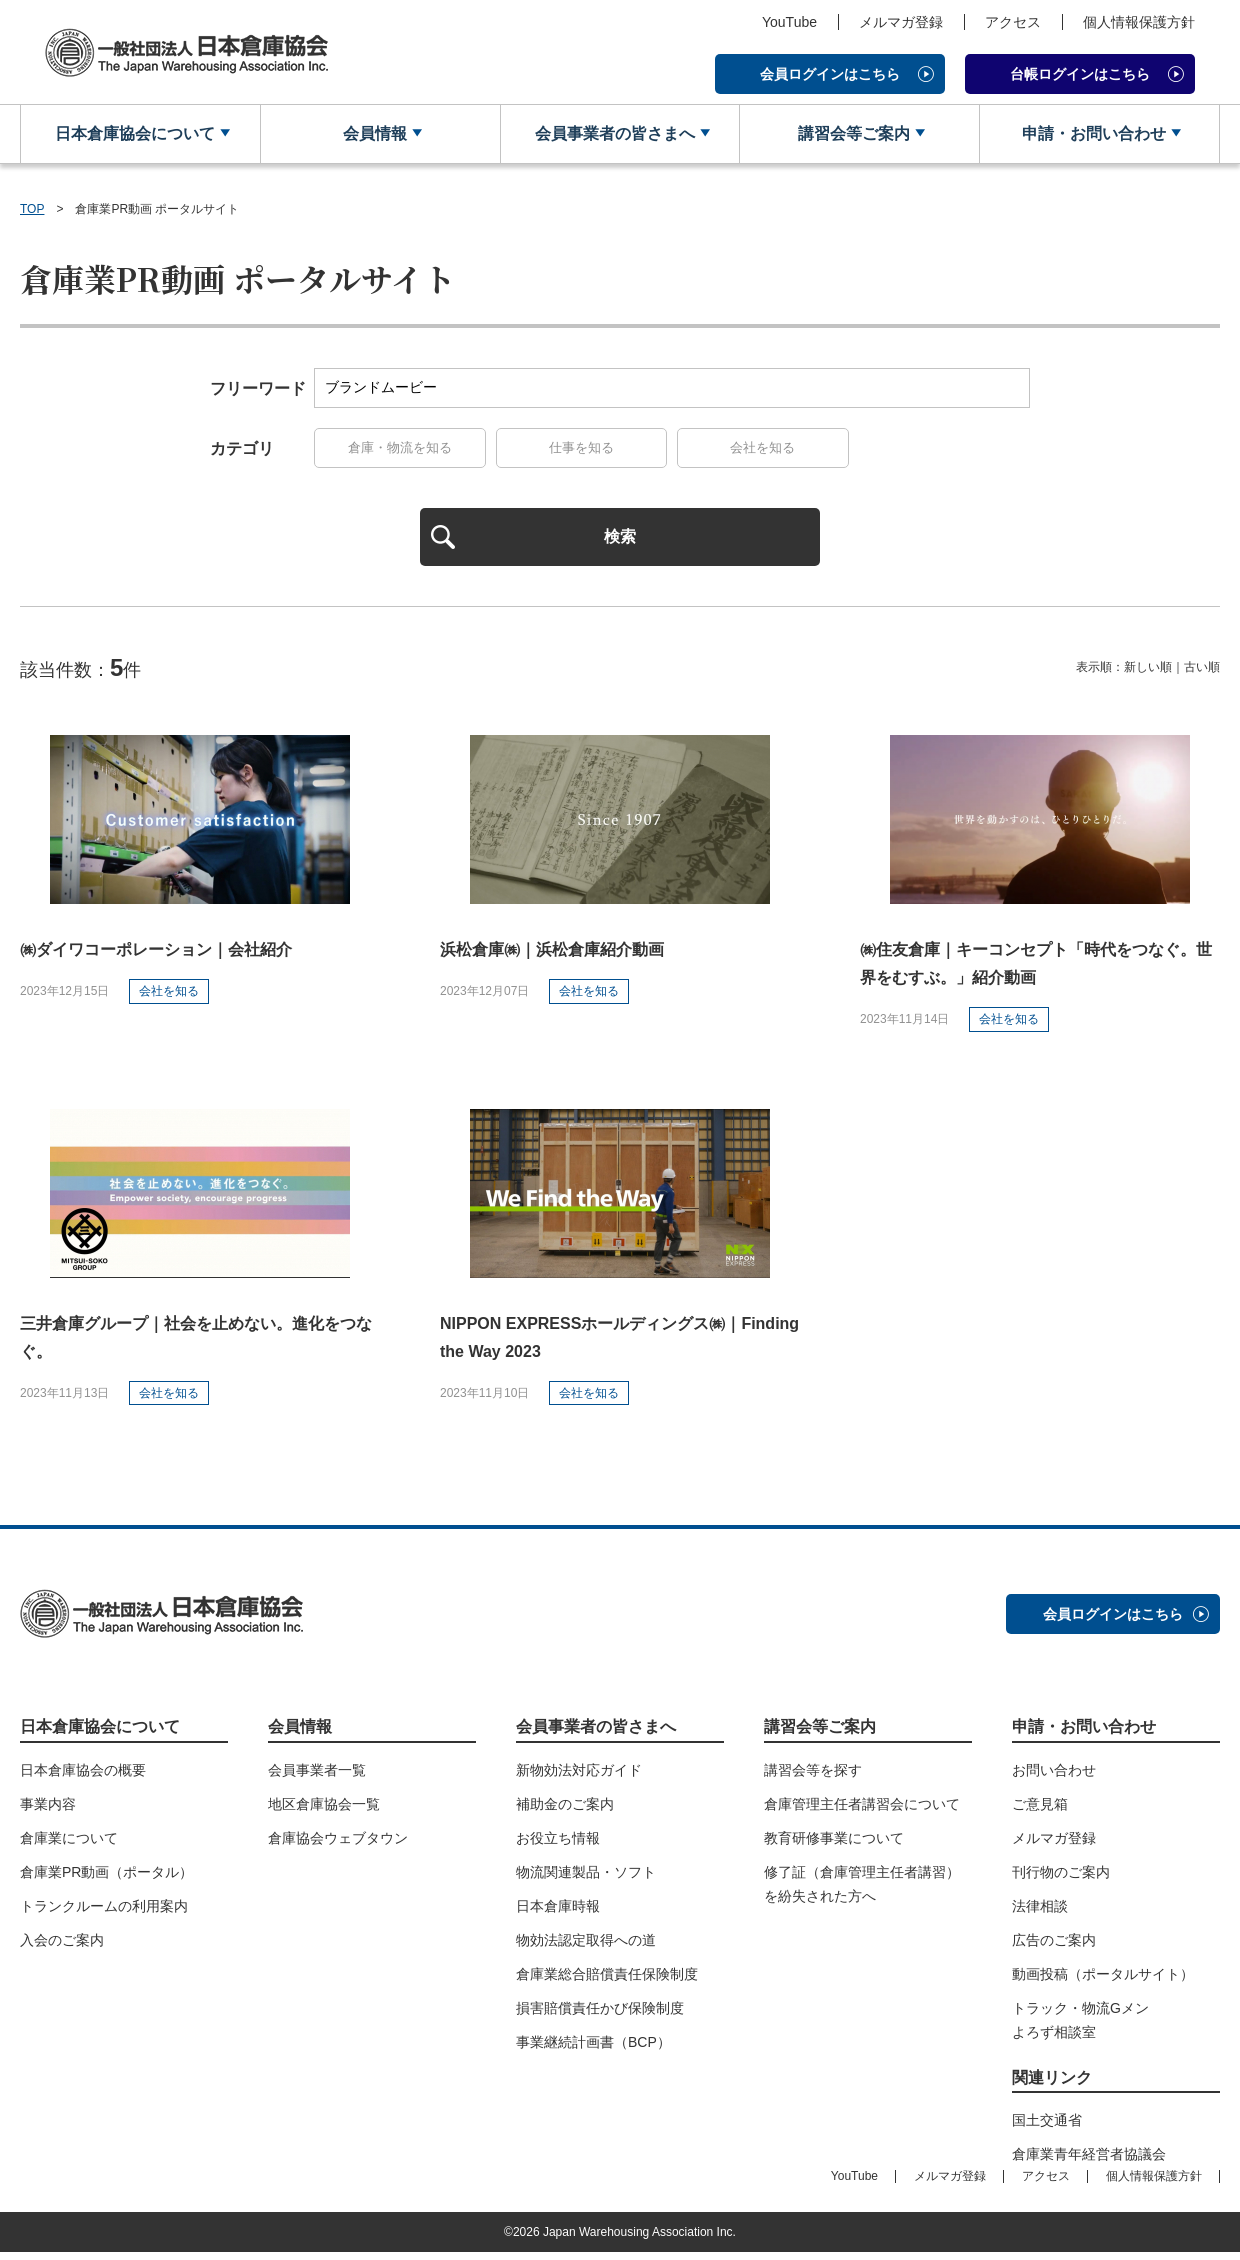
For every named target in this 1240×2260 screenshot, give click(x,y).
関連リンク (1052, 2084)
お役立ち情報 (558, 1845)
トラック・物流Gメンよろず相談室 (1080, 2027)
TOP (32, 210)
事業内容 (48, 1811)
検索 (620, 541)
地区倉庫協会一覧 (324, 1811)
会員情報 (373, 134)
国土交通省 (1047, 2127)
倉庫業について (69, 1845)
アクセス (1013, 22)
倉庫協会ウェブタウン (338, 1845)
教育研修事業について (834, 1845)
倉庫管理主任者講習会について (862, 1811)
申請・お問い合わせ (1092, 134)
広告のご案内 (1054, 1947)
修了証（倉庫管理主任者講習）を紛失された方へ (862, 1891)
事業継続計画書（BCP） (593, 2049)
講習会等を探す (813, 1777)
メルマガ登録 (901, 22)
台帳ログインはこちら (1080, 74)
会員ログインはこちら (830, 74)
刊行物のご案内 (1061, 1879)
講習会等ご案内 (852, 134)
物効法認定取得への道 (586, 1947)
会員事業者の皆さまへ (612, 134)
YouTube (789, 22)
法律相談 (1040, 1913)
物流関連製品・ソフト (586, 1879)
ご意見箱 (1040, 1811)
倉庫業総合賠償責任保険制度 (607, 1981)
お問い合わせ (1054, 1777)
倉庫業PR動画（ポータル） (106, 1879)
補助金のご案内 (565, 1811)
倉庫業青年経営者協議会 (1089, 2161)
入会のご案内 (62, 1947)
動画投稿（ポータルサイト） (1103, 1981)
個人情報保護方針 (1139, 22)
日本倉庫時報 (558, 1913)
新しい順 (1148, 675)
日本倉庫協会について (133, 134)
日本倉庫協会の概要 (83, 1777)
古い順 (1202, 675)
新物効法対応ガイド (579, 1777)
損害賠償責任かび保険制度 (600, 2015)
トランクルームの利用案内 (104, 1913)
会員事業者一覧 (317, 1777)
